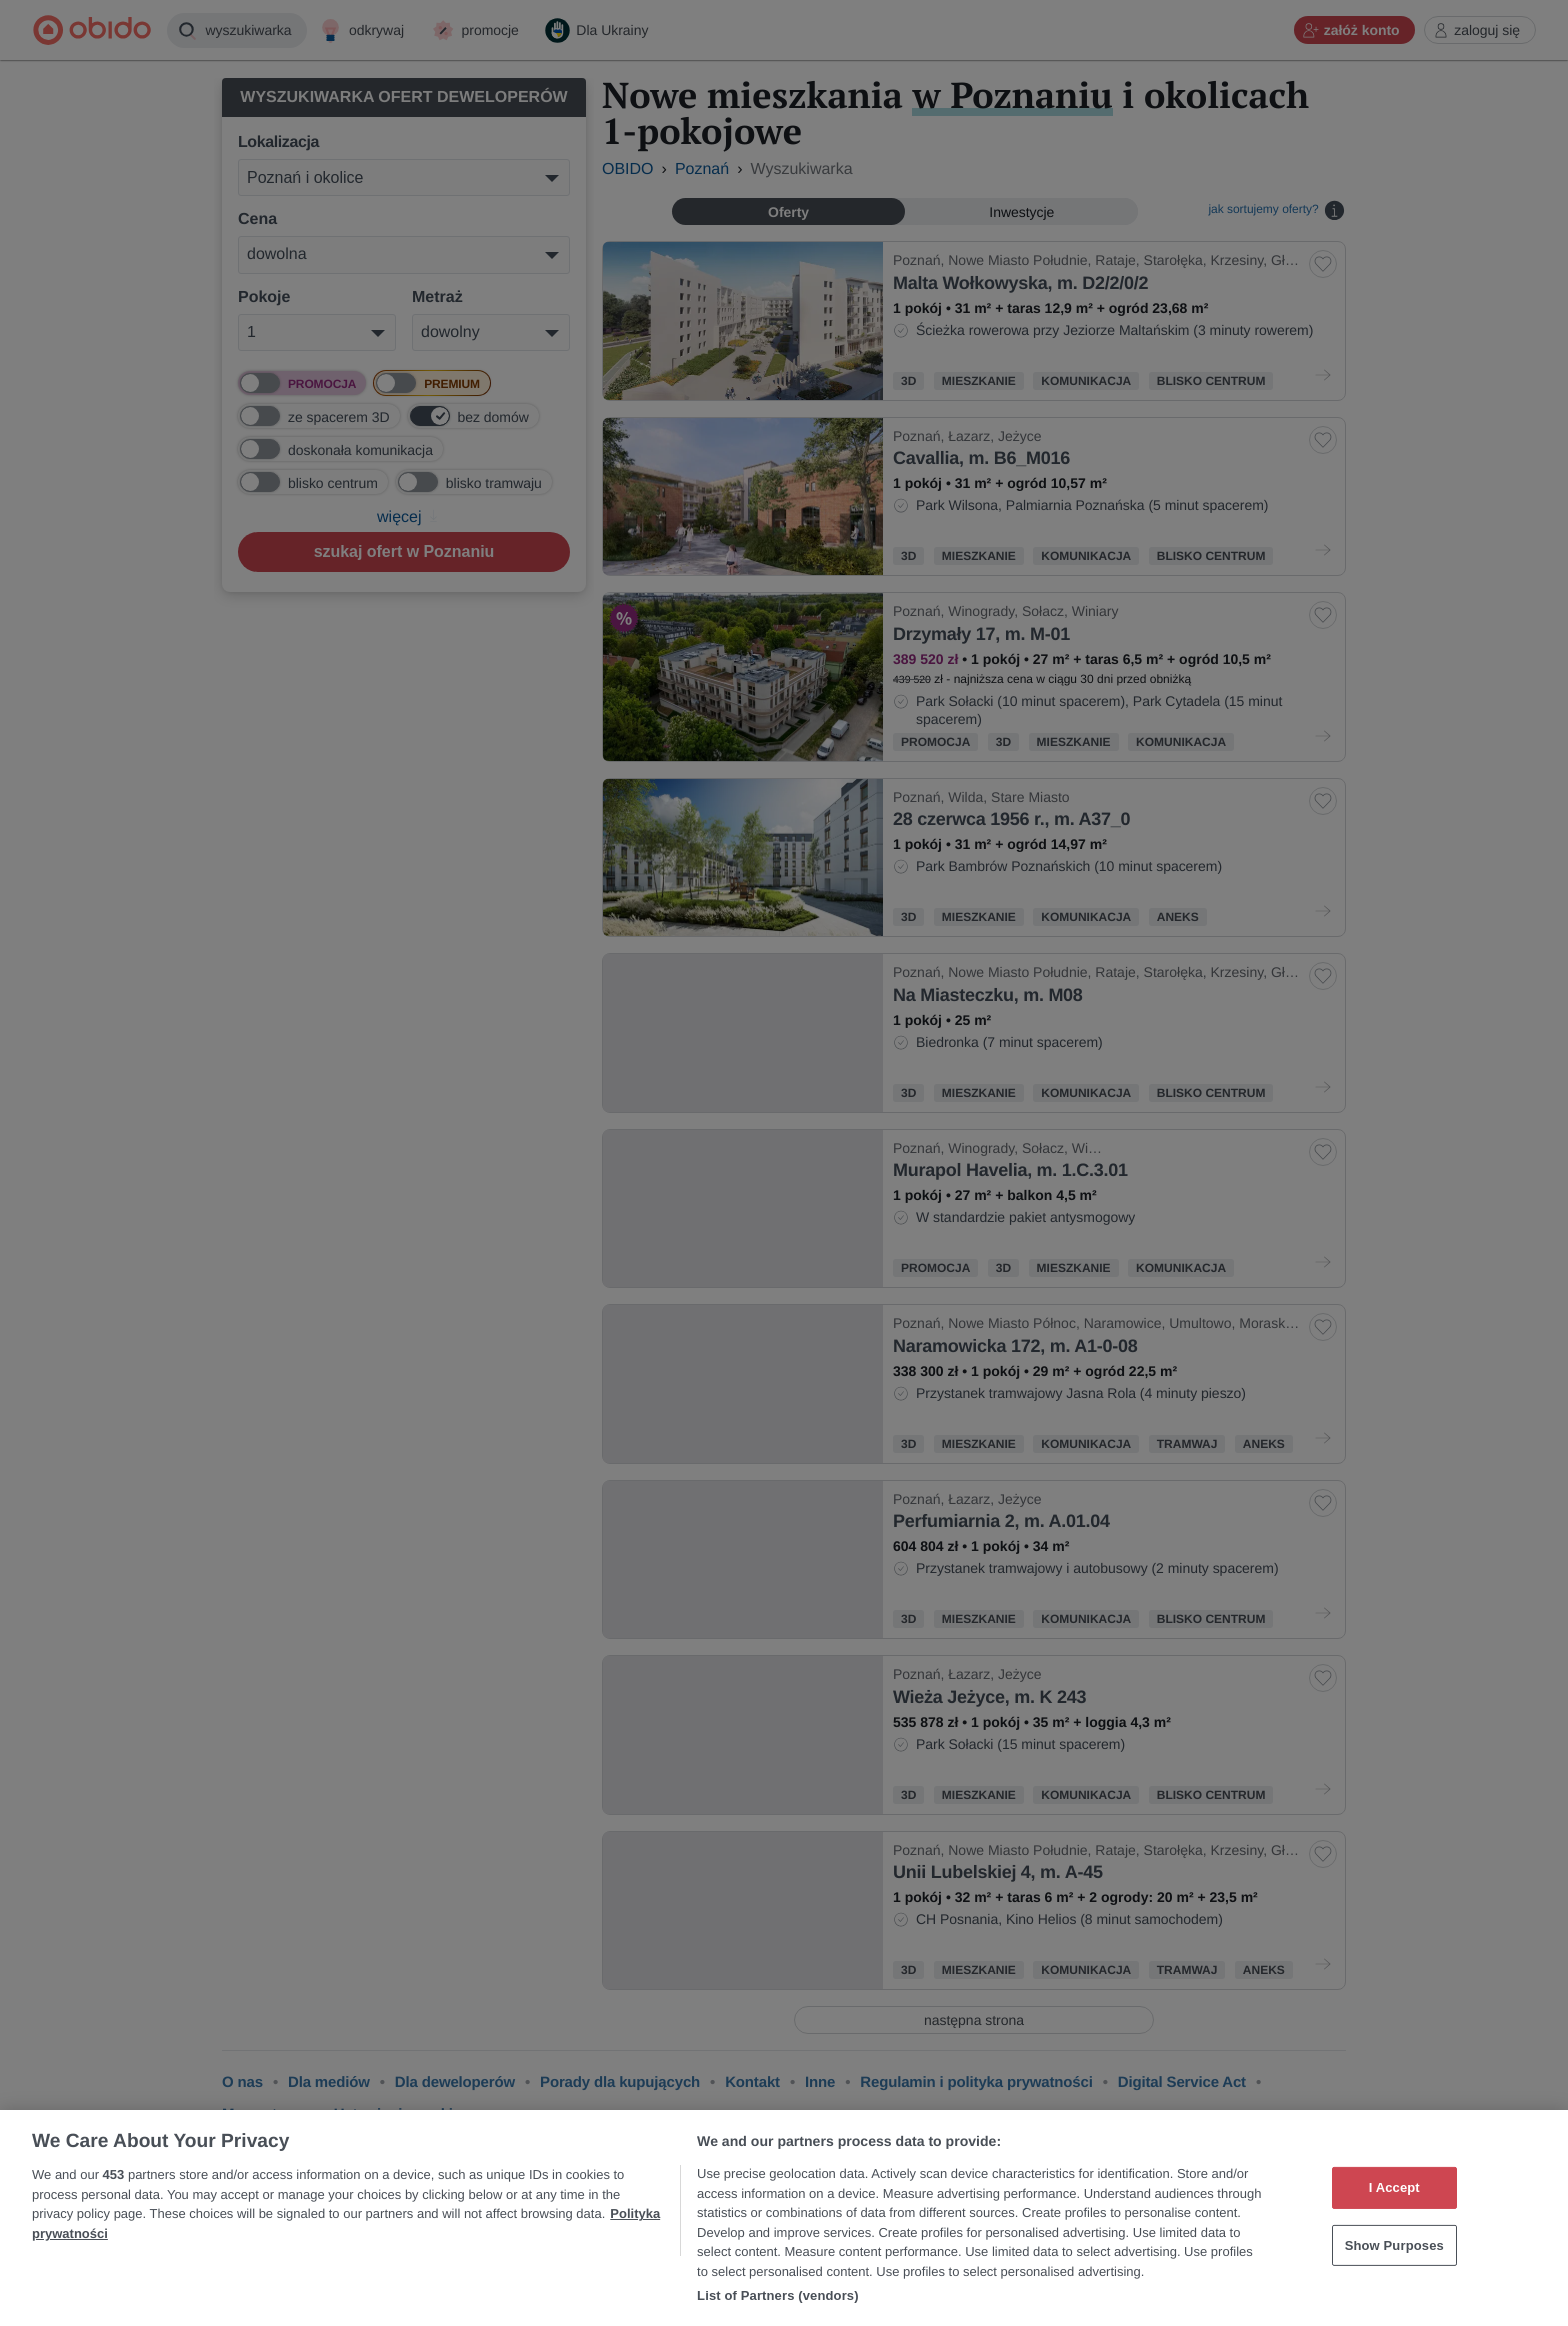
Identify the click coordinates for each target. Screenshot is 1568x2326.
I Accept (1394, 2187)
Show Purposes (1394, 2245)
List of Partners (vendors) (778, 2295)
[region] (784, 2218)
